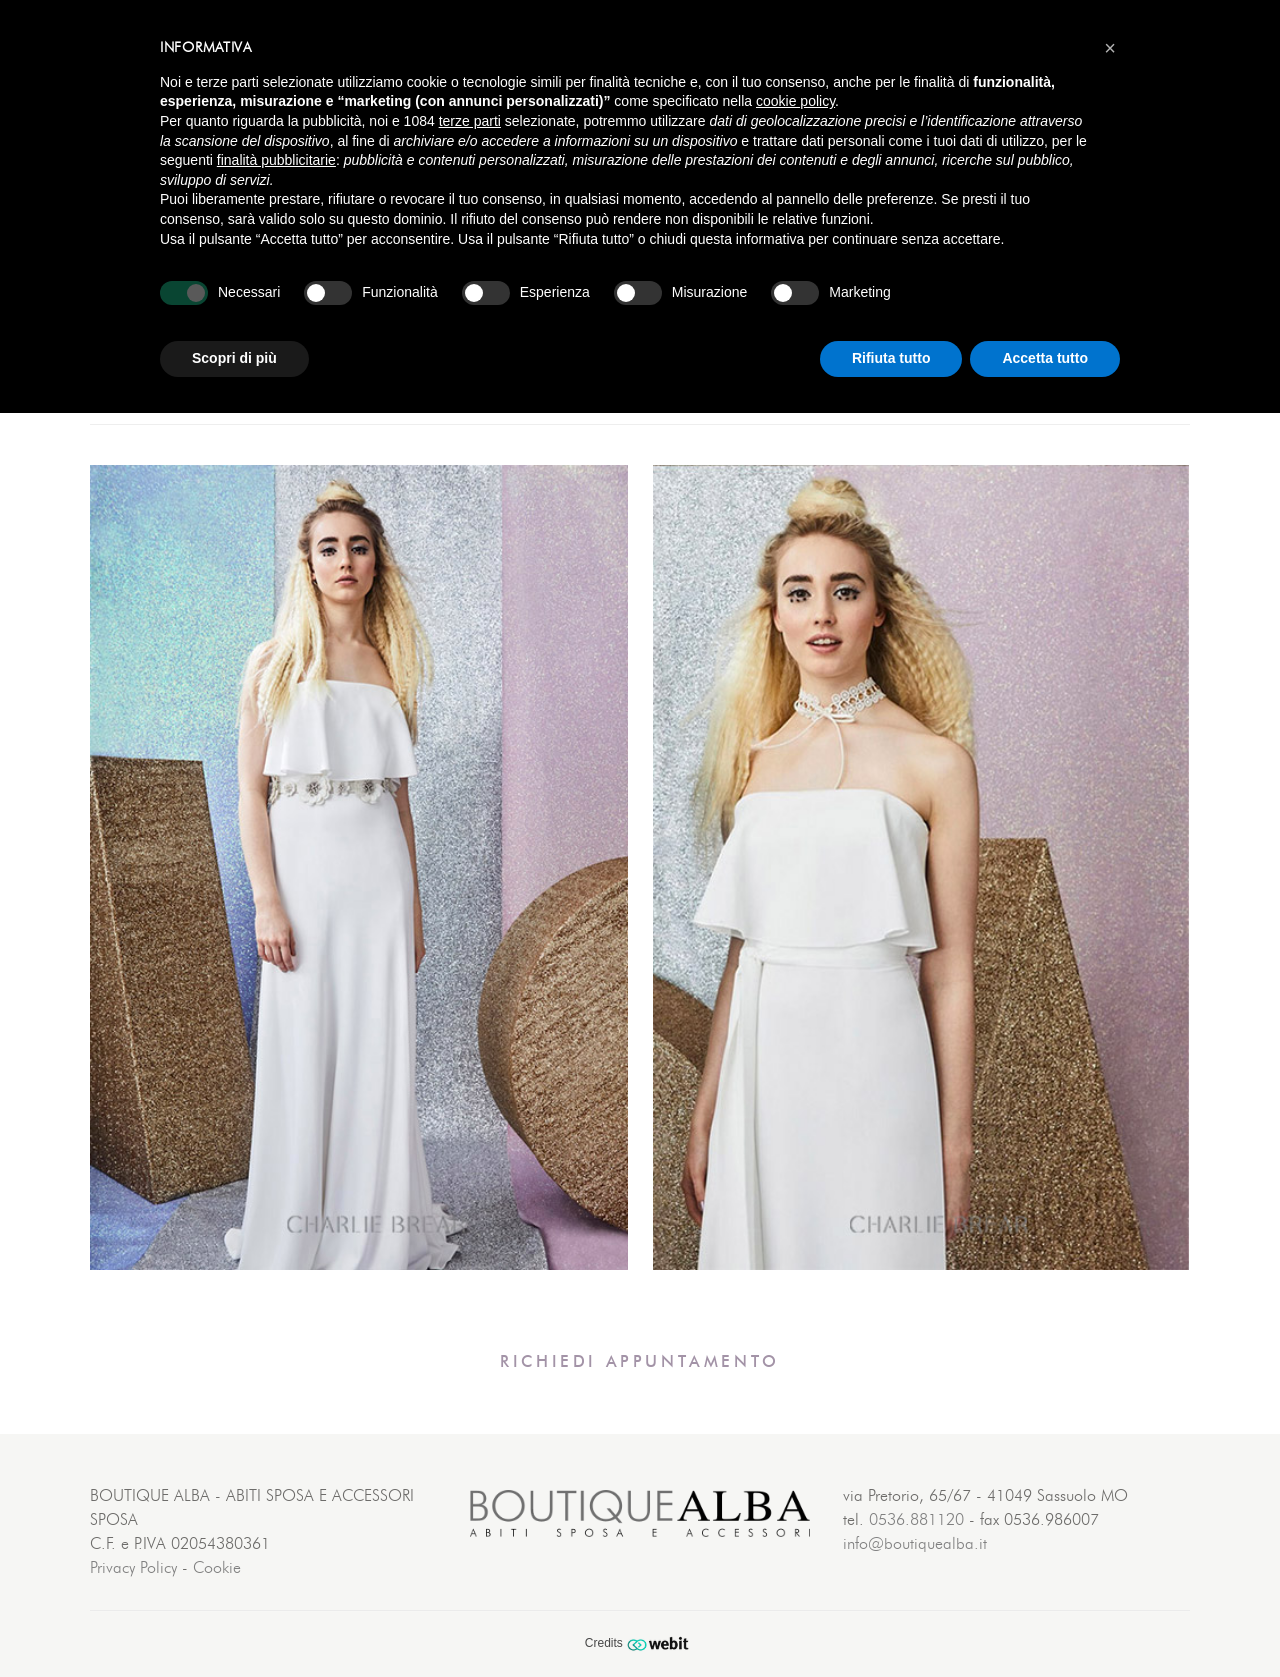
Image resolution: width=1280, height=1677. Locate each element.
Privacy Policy (133, 1568)
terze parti (470, 121)
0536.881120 (916, 1520)
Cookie (217, 1568)
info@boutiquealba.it (915, 1544)
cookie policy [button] (795, 101)
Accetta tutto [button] (1045, 358)
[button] (1110, 48)
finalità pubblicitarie (276, 160)
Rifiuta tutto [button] (891, 358)
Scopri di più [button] (234, 358)
